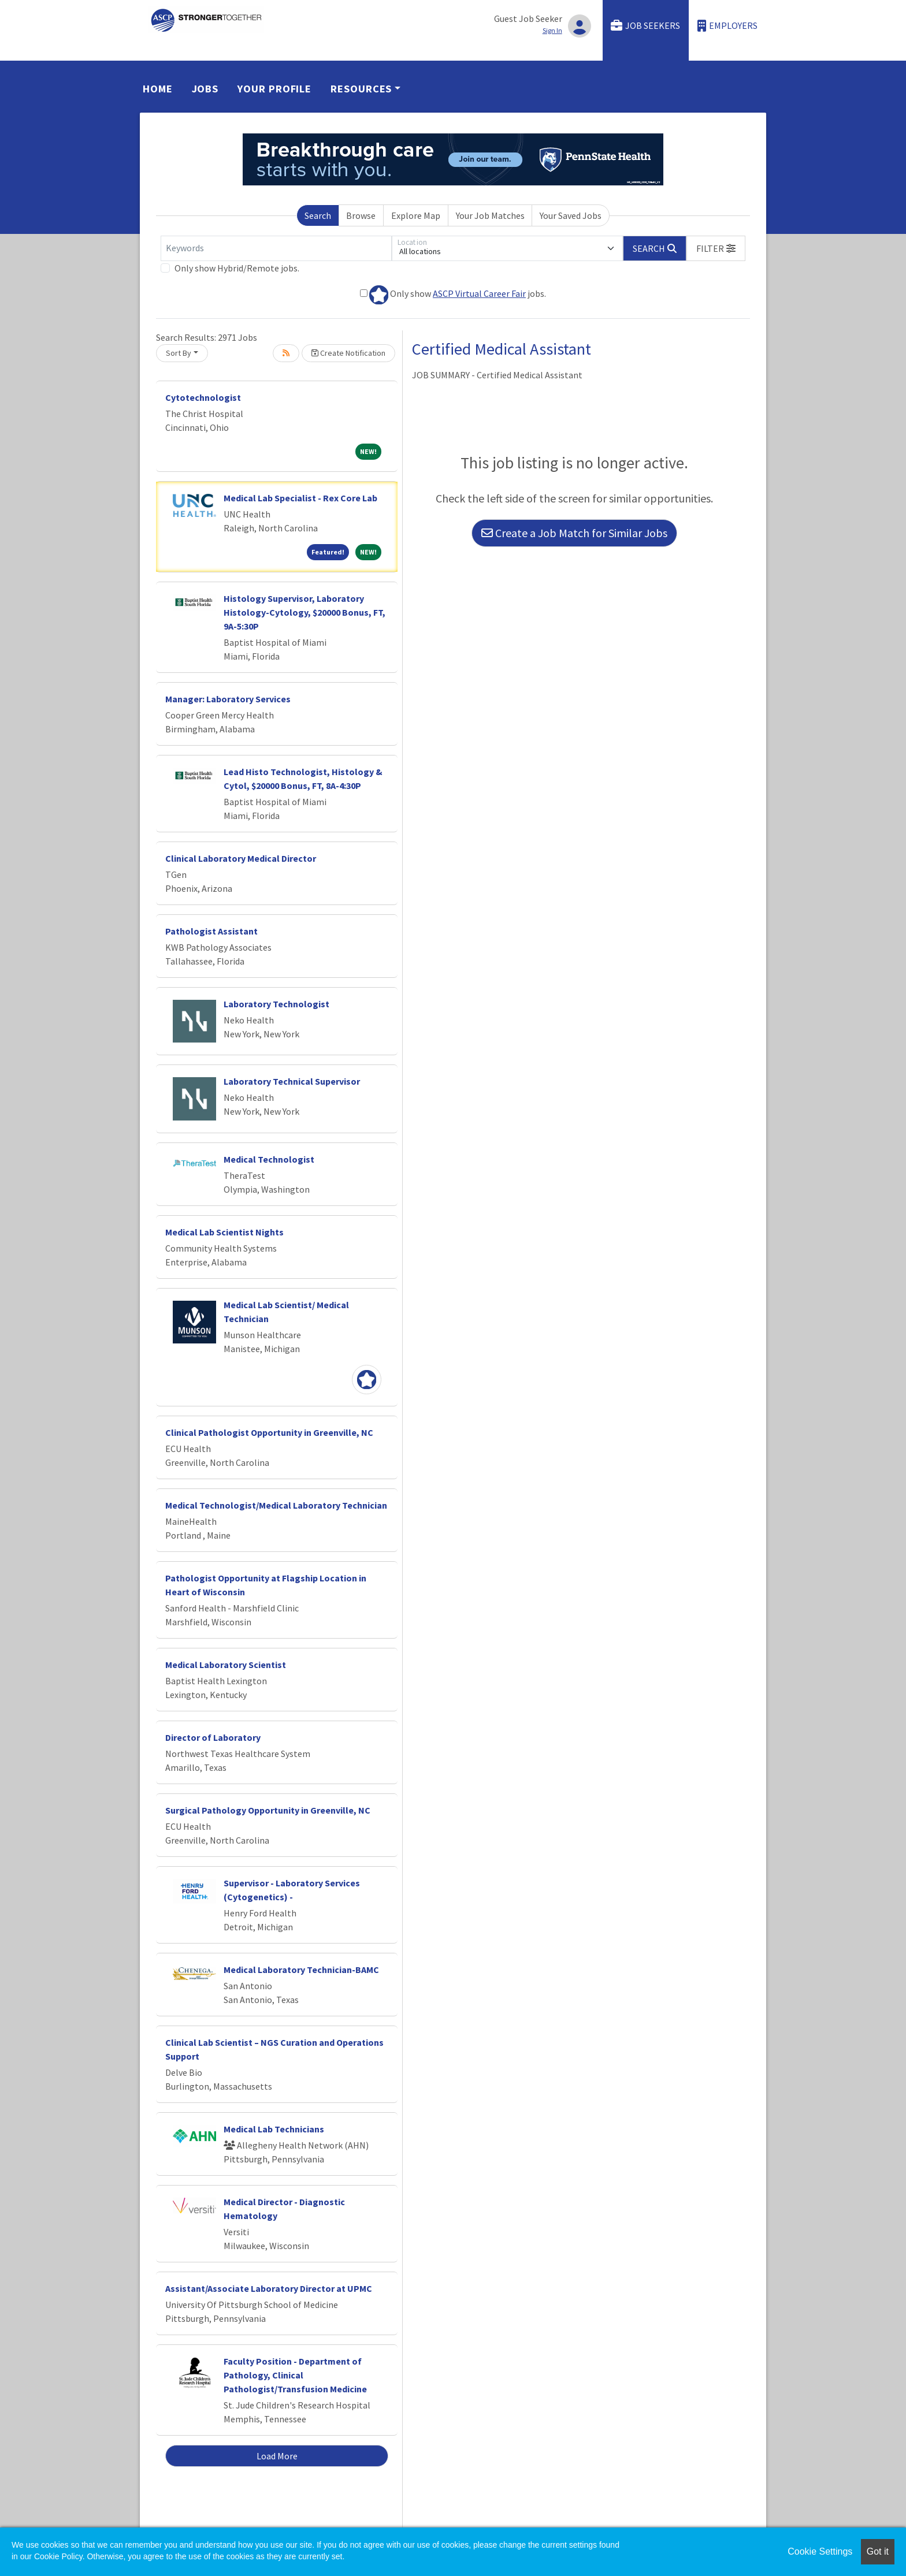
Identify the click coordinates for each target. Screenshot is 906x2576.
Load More (277, 2456)
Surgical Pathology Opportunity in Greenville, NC (267, 1810)
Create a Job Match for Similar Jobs (574, 533)
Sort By (178, 353)
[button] (715, 248)
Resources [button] (361, 88)
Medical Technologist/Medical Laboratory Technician (276, 1505)
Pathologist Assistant (211, 931)
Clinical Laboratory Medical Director (240, 858)
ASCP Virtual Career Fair (479, 293)
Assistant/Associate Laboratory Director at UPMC (268, 2288)
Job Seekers (645, 25)
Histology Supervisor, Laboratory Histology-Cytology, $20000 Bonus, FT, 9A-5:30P (304, 612)
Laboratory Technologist (276, 1004)
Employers (727, 25)
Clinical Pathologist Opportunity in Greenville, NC (269, 1432)
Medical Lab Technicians (274, 2129)
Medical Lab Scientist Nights (224, 1232)
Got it (878, 2551)
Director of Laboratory (213, 1737)
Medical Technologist (269, 1159)
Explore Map (415, 215)
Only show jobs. (453, 294)
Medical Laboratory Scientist (225, 1664)
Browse (361, 215)
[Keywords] (276, 248)
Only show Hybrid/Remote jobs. (236, 268)
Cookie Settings (820, 2551)
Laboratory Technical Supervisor (292, 1081)
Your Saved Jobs (570, 215)
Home (158, 88)
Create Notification (348, 353)
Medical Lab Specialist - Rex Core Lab (300, 498)
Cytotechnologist (203, 397)
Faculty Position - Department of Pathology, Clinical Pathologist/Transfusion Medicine (295, 2375)
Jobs (205, 88)
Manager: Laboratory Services (228, 699)
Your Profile (274, 88)
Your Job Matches (490, 215)
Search (318, 215)
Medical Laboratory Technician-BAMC (301, 1969)
